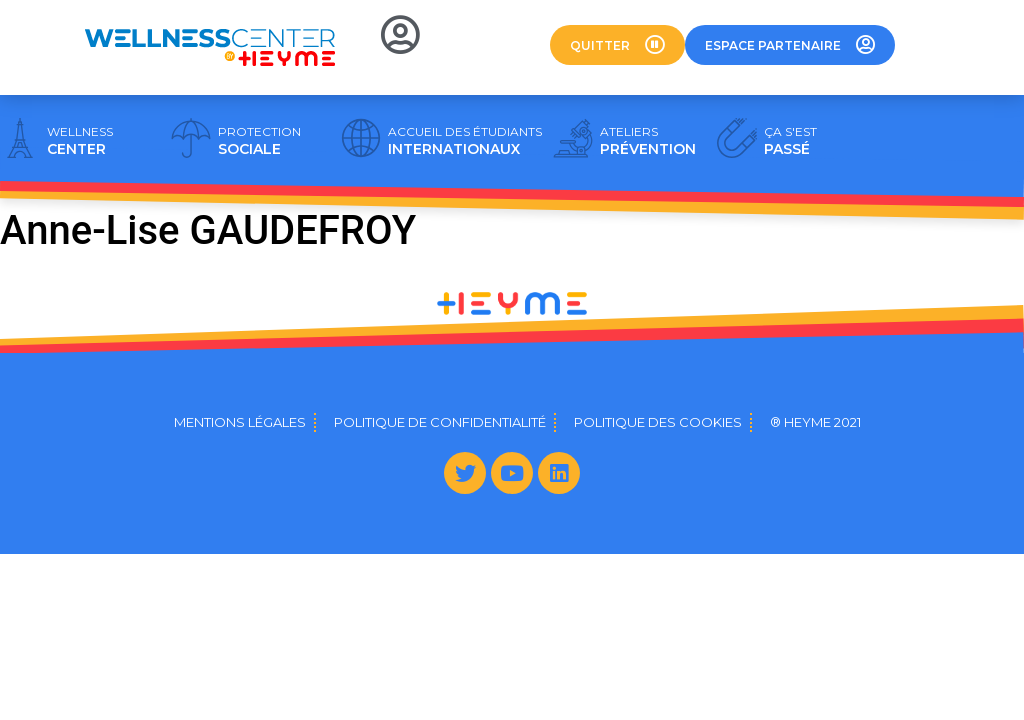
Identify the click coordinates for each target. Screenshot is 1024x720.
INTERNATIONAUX (465, 141)
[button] (617, 45)
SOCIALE (259, 141)
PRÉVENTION (648, 141)
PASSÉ (790, 141)
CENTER (80, 141)
